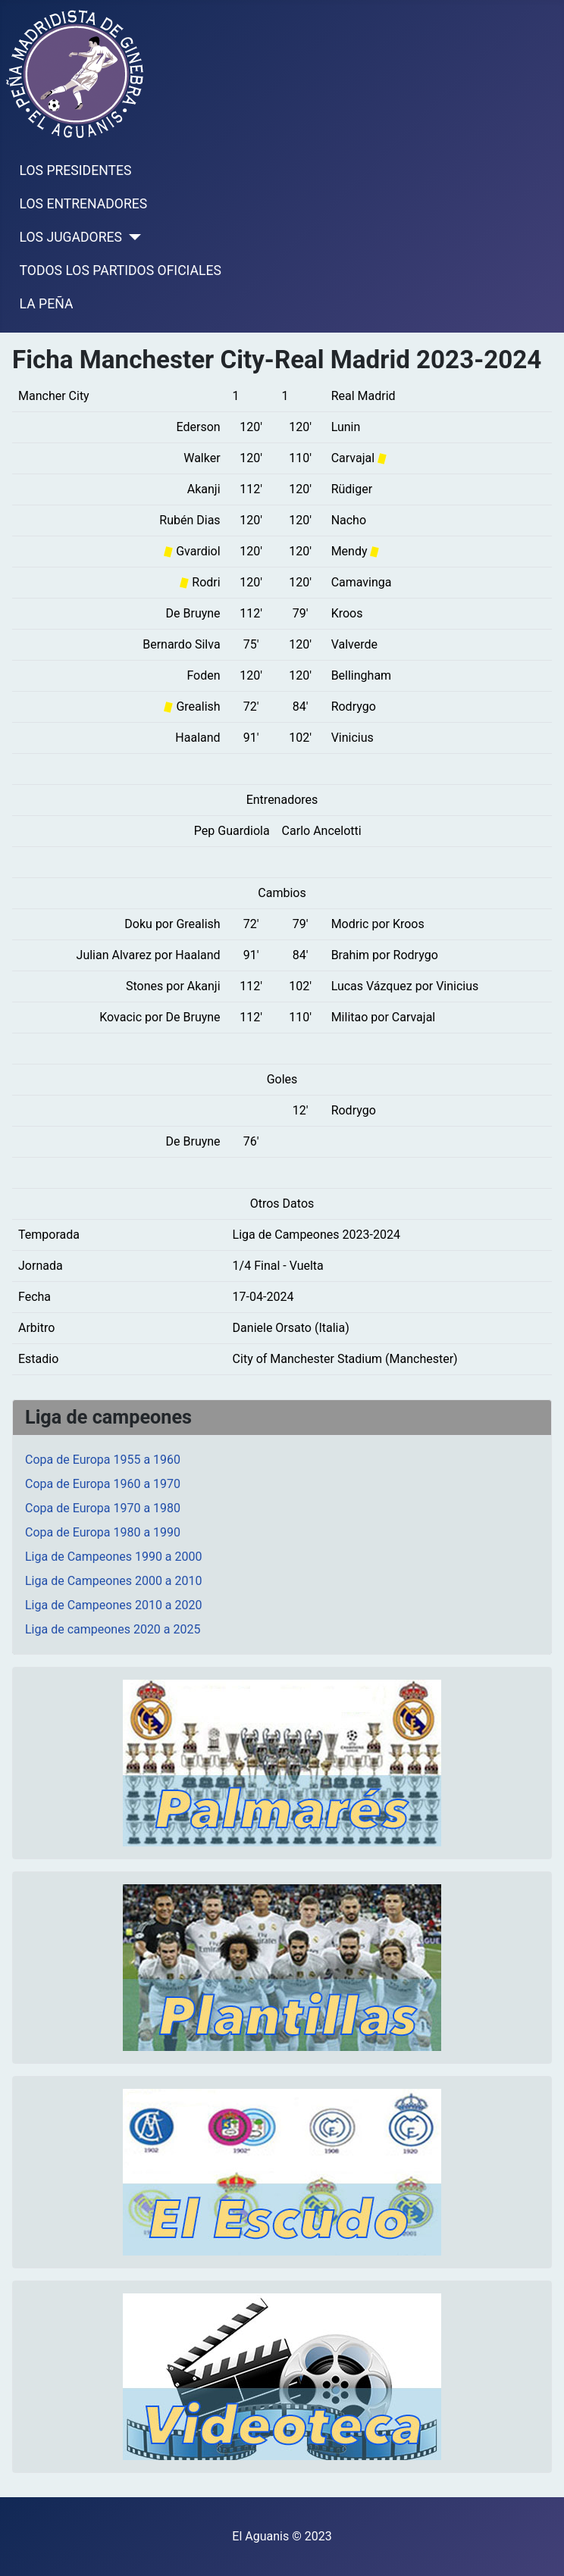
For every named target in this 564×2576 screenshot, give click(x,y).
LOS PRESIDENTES (76, 170)
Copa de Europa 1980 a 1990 (102, 1532)
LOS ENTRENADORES (84, 203)
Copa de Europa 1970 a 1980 (102, 1508)
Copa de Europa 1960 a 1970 (102, 1484)
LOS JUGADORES (71, 237)
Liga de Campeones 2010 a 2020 (113, 1605)
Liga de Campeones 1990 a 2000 (113, 1556)
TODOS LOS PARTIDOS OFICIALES (120, 270)
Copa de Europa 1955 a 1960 (102, 1459)
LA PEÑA (47, 303)
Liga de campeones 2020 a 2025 (112, 1629)
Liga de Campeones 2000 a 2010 (113, 1581)
